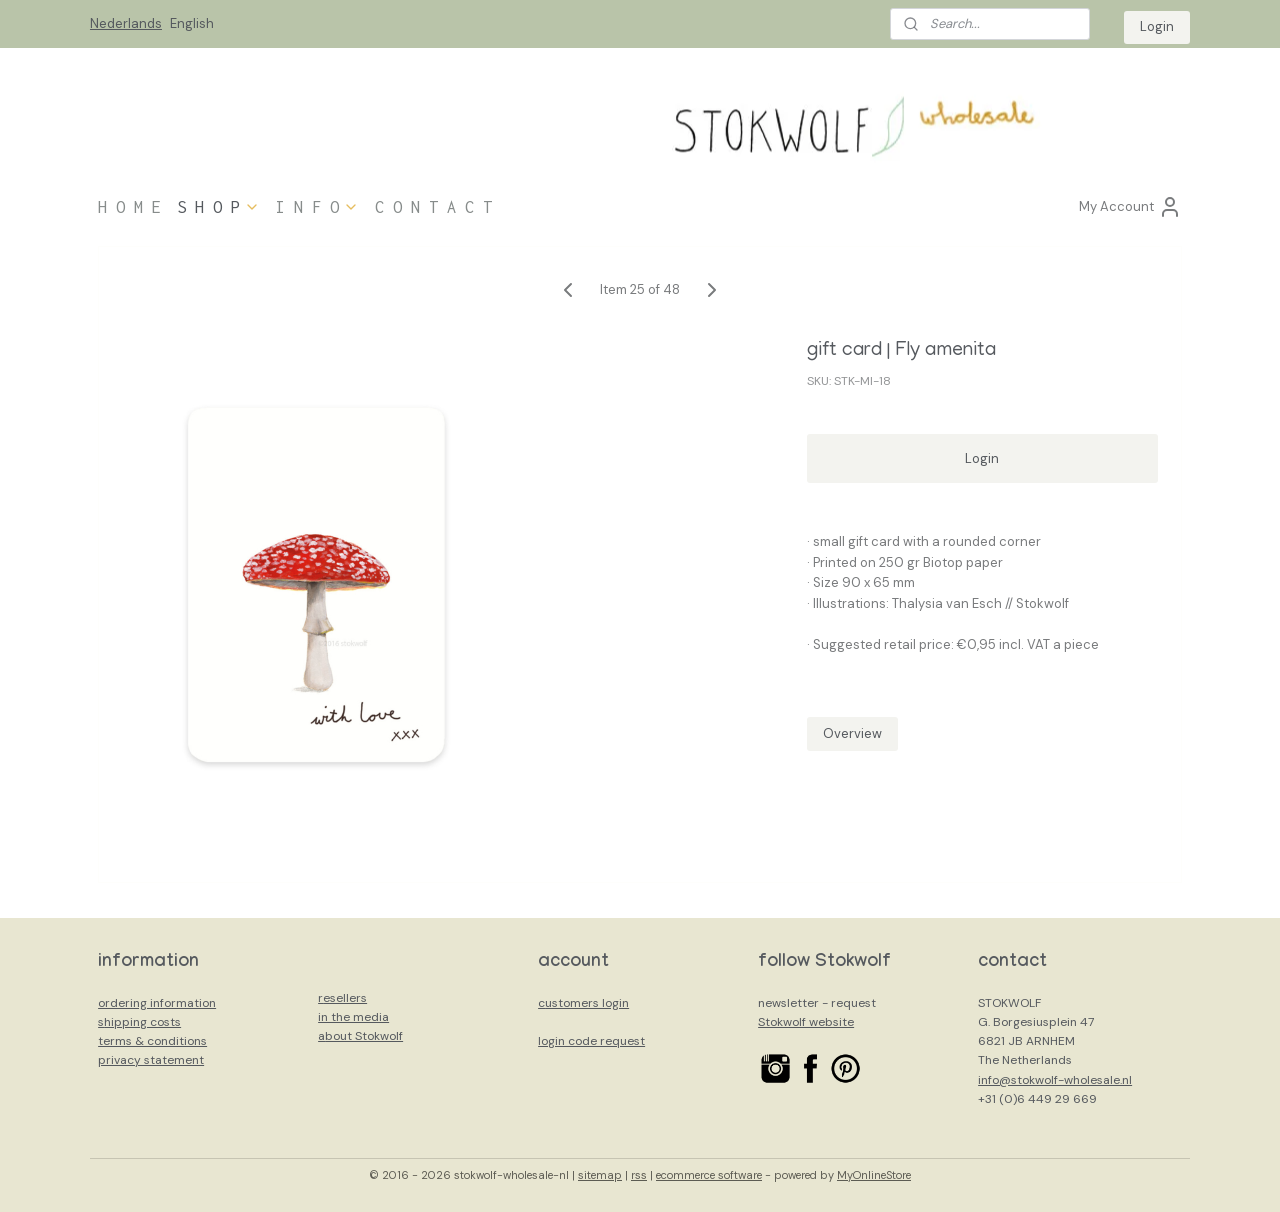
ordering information (157, 1003)
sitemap (600, 1175)
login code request (591, 1041)
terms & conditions (152, 1041)
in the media (353, 1017)
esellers (345, 998)
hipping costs (142, 1022)
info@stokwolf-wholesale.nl (1055, 1080)
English (192, 23)
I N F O (317, 207)
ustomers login (587, 1003)
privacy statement (151, 1060)
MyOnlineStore (874, 1175)
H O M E (129, 207)
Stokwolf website (806, 1022)
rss (639, 1175)
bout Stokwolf (364, 1036)
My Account (1130, 207)
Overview (852, 733)
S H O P (218, 207)
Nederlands (126, 23)
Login (1157, 26)
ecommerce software (709, 1175)
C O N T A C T (433, 207)
